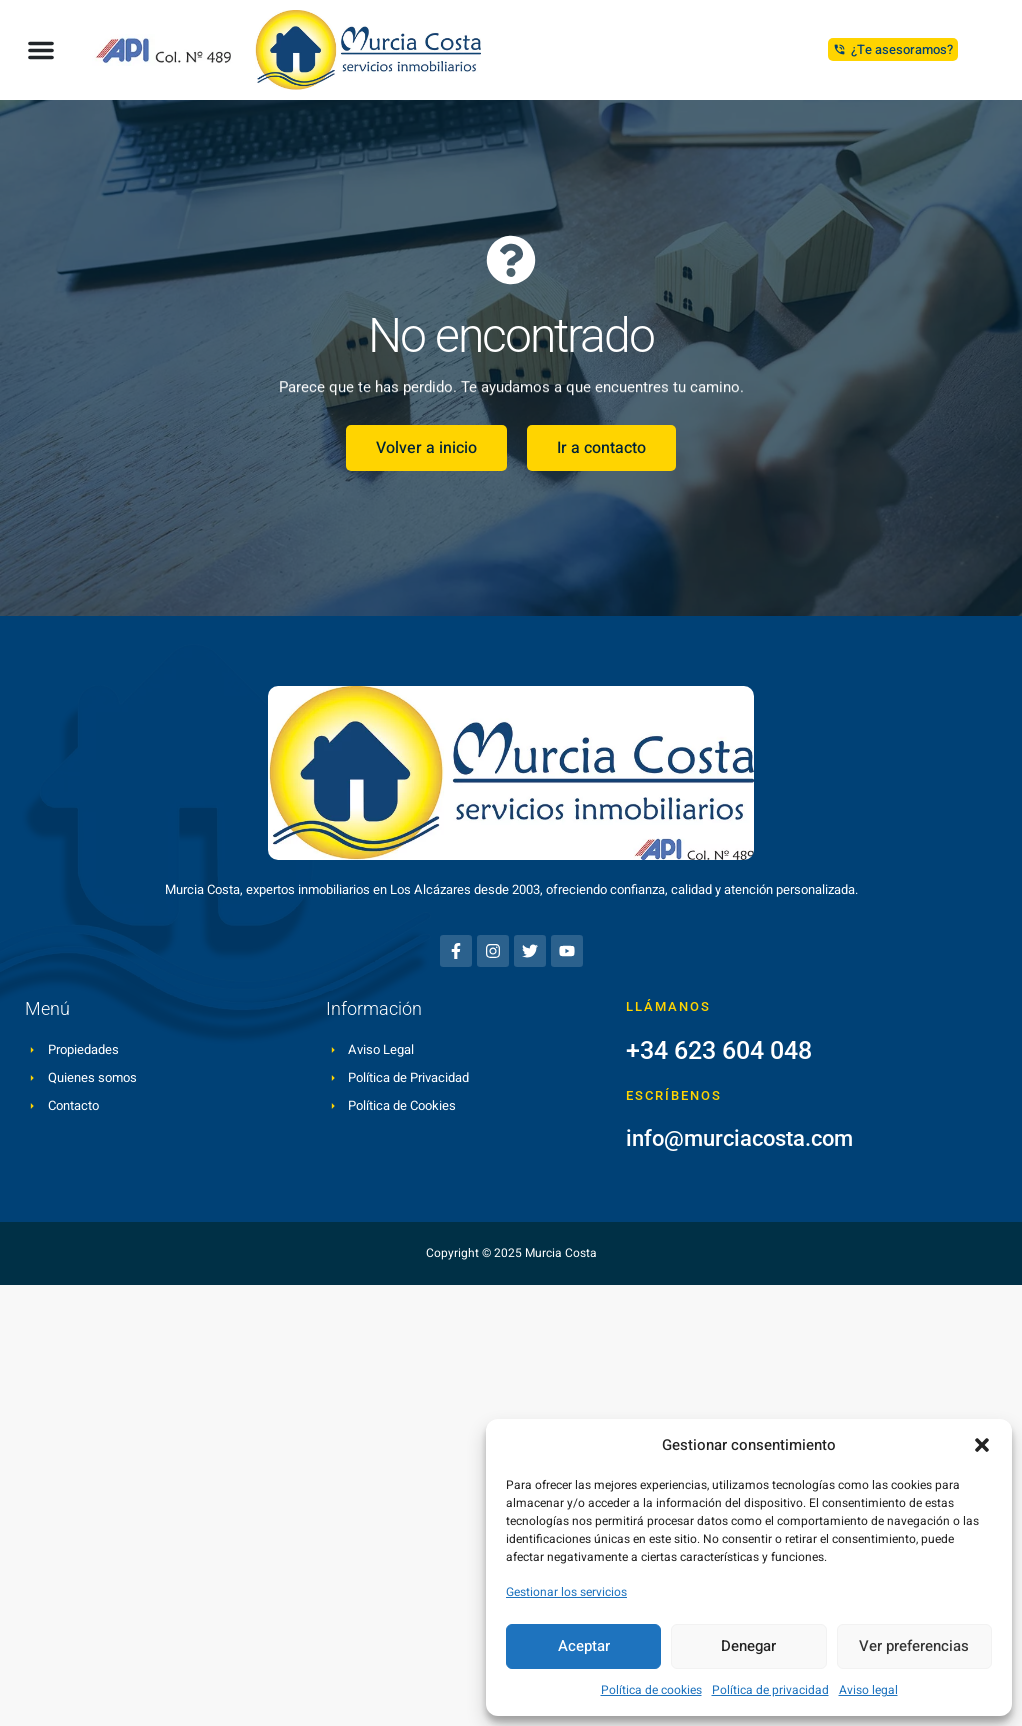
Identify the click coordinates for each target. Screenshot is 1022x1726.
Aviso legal (868, 1690)
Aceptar (584, 1646)
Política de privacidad (770, 1690)
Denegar (748, 1646)
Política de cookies (651, 1690)
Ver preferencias (914, 1646)
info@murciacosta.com (739, 1138)
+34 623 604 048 (719, 1050)
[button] (982, 1445)
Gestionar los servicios (566, 1592)
